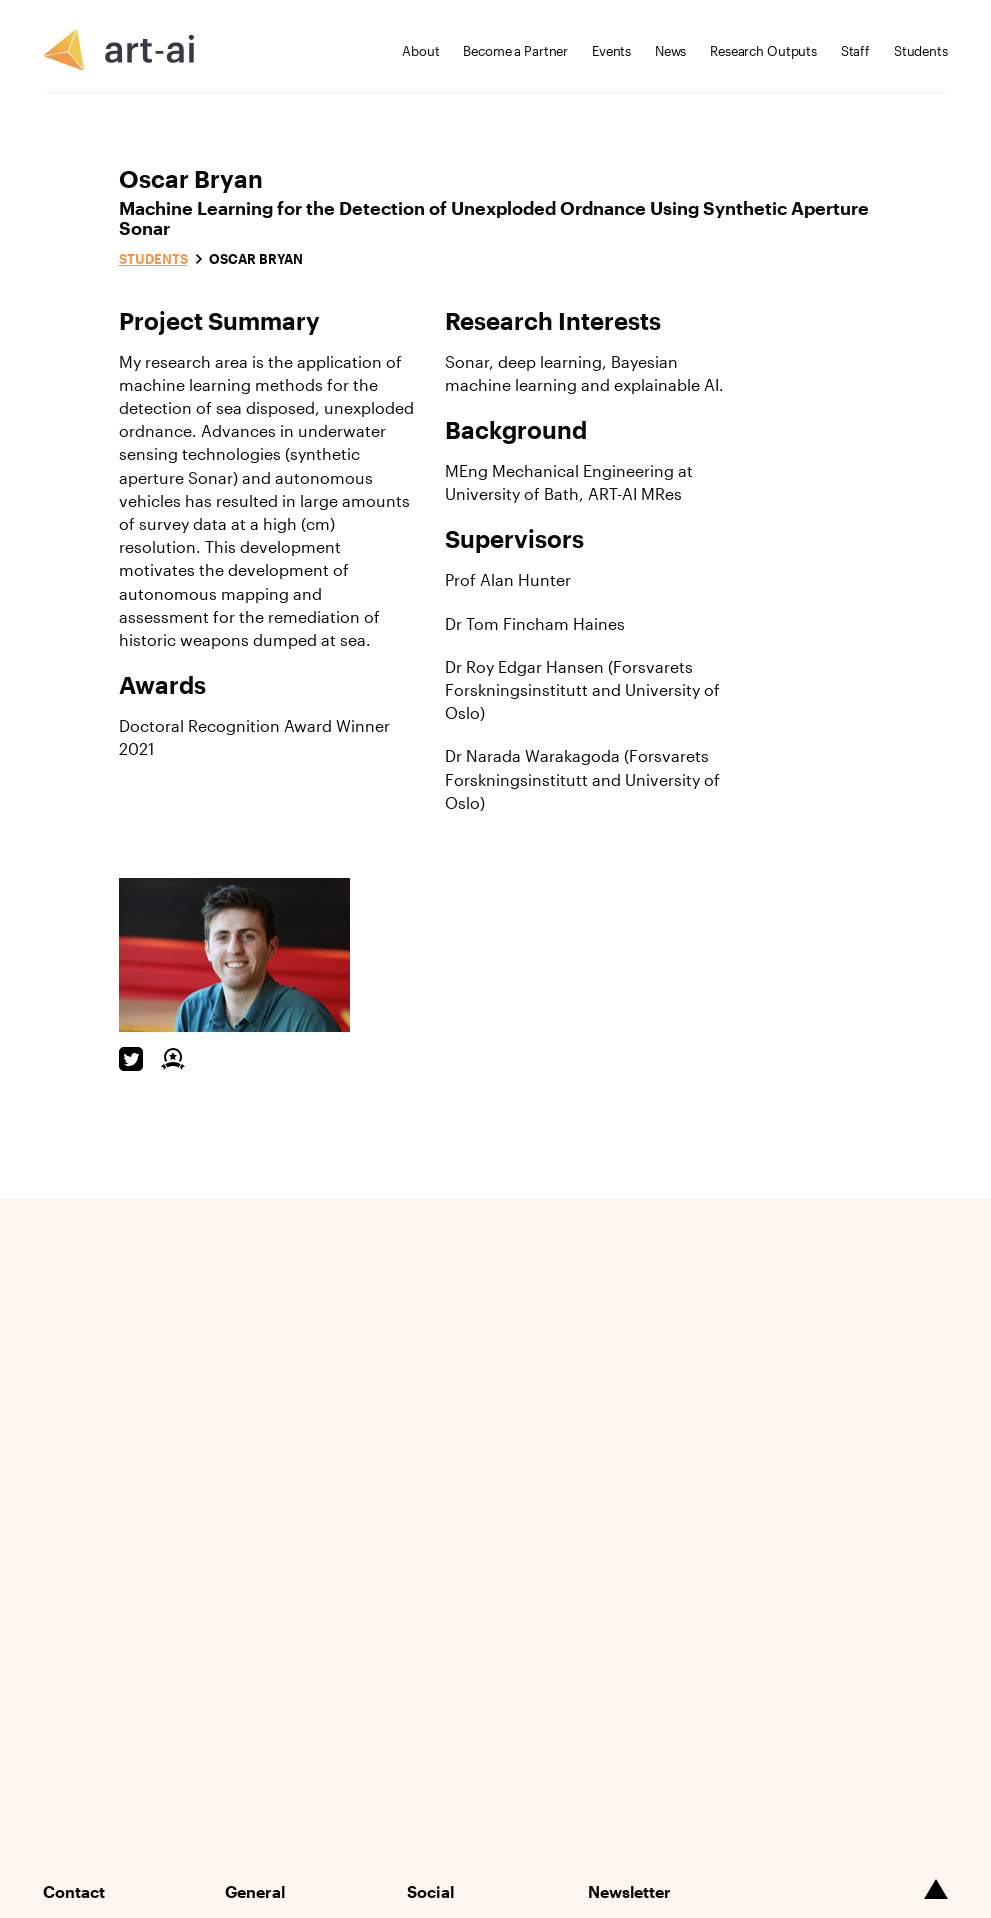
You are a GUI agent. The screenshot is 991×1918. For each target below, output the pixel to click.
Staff (855, 51)
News (670, 51)
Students (921, 51)
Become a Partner (515, 51)
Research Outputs (763, 51)
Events (611, 51)
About (420, 51)
